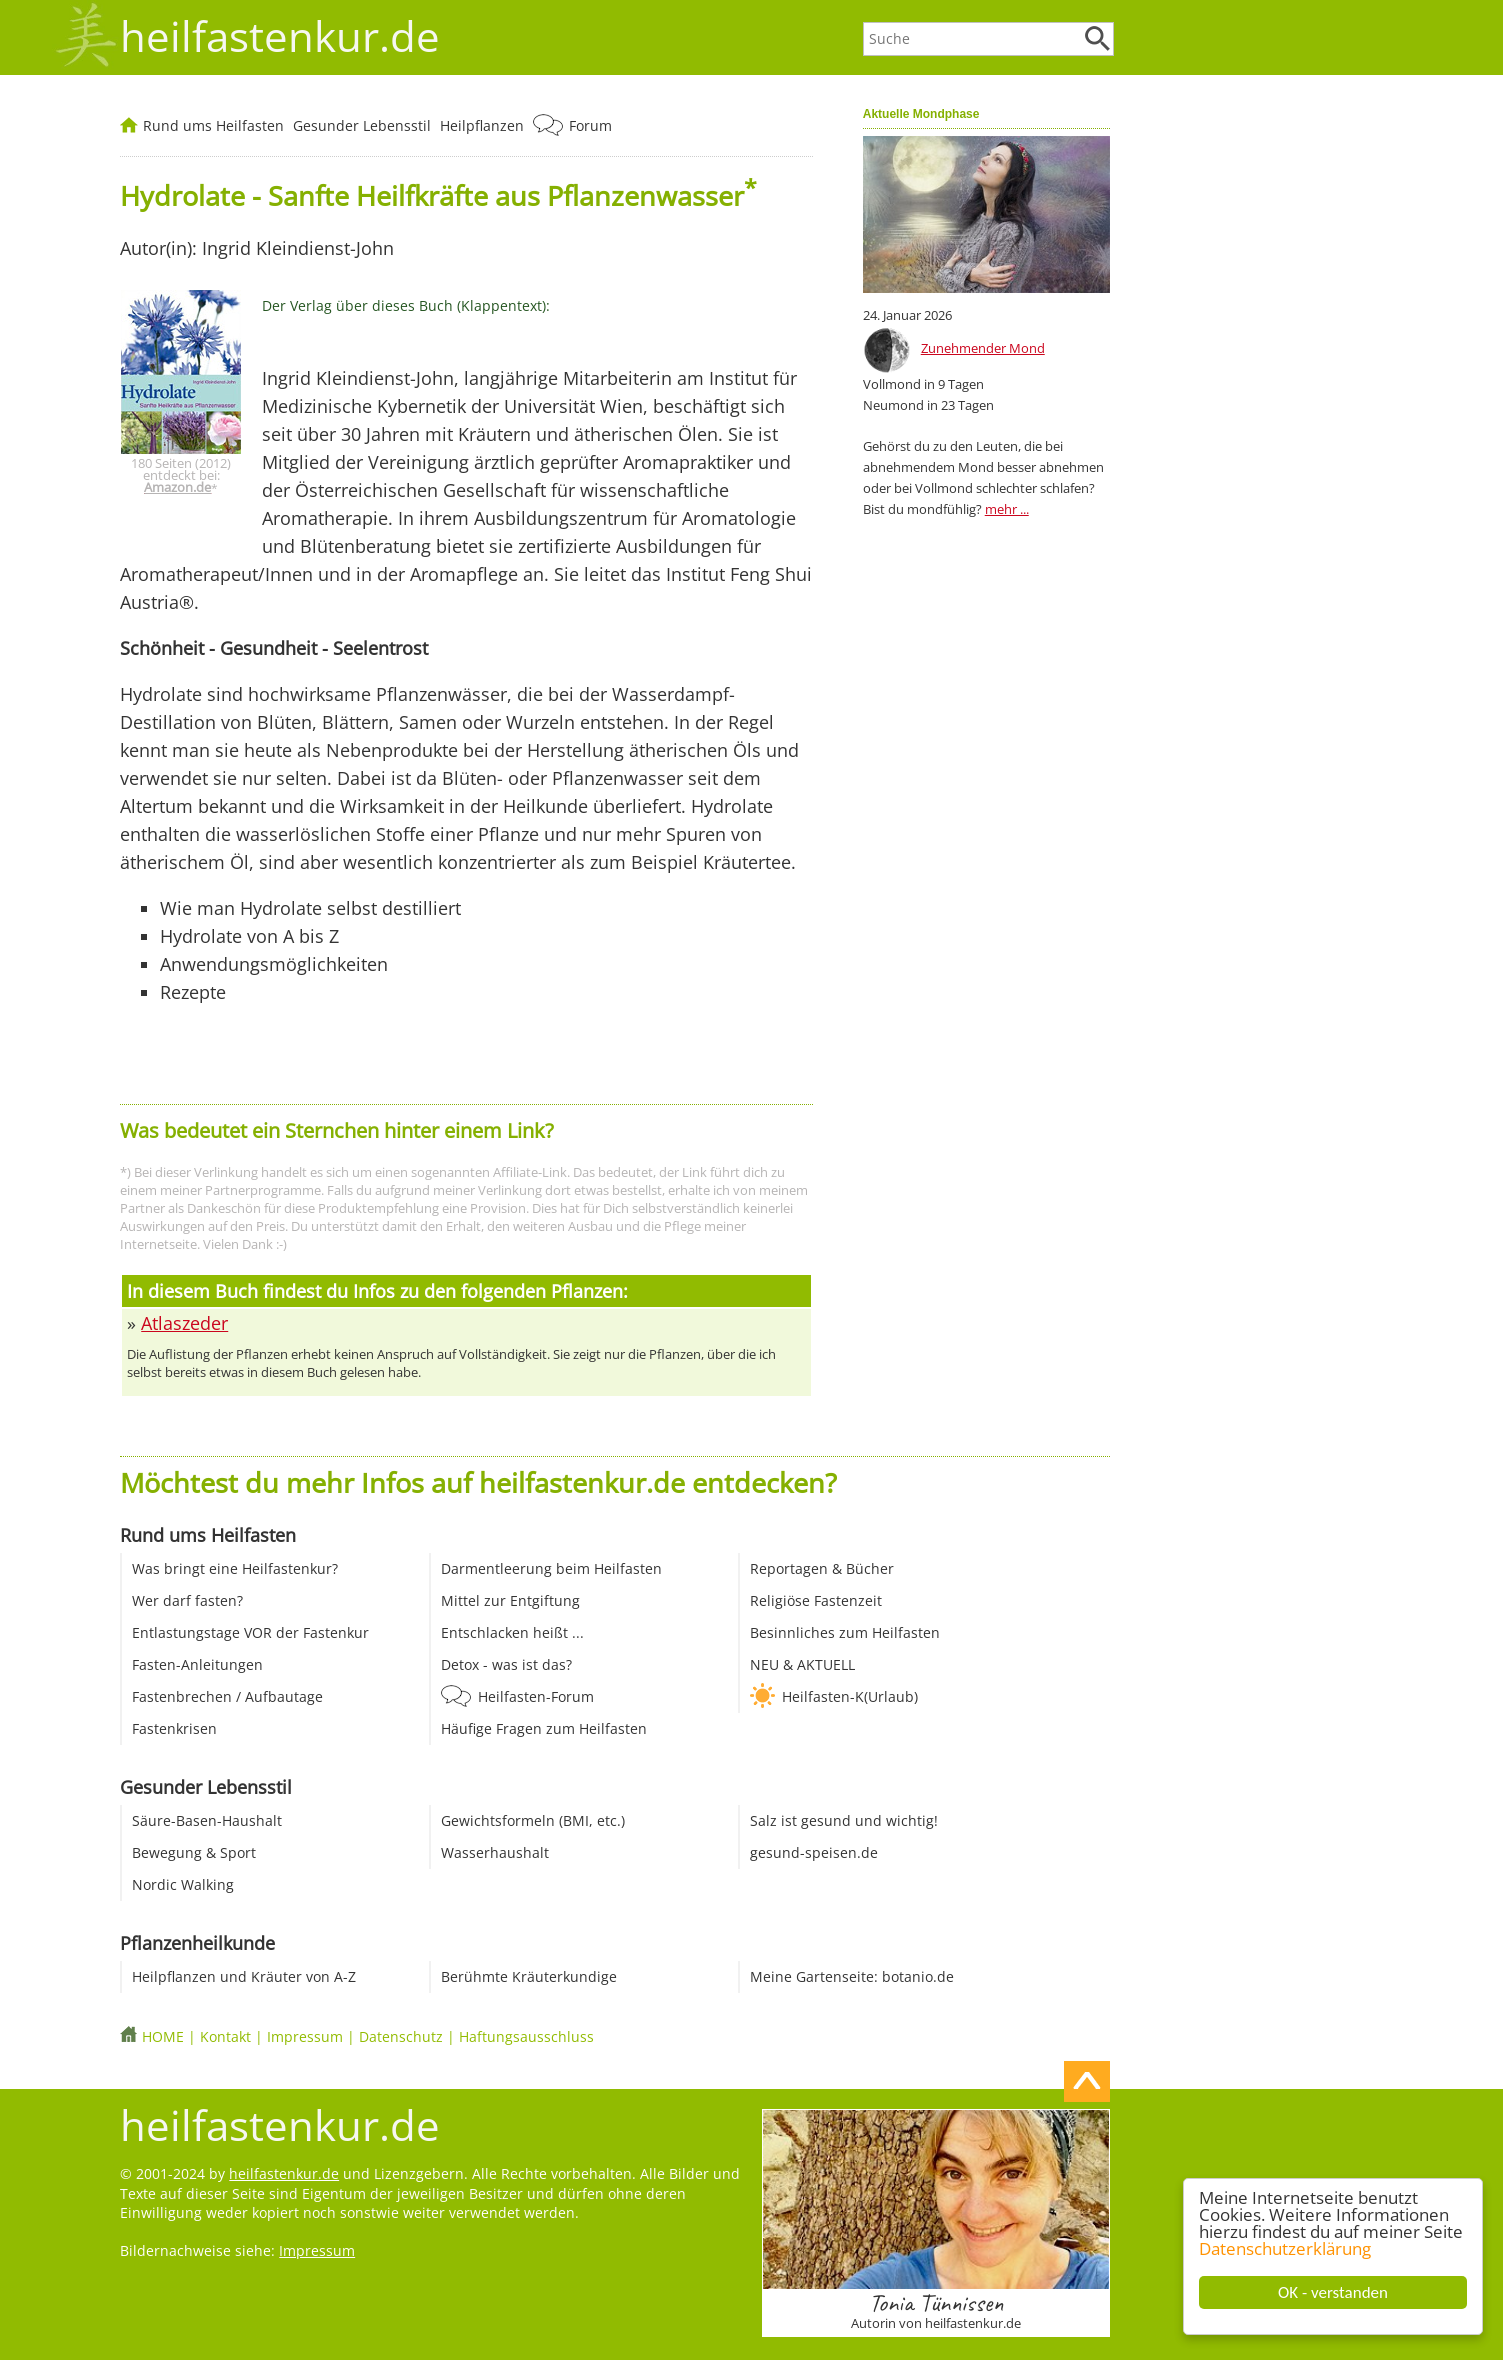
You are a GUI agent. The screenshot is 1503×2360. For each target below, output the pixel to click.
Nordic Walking (183, 1884)
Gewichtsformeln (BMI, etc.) (533, 1820)
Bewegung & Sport (194, 1852)
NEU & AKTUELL (802, 1664)
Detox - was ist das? (506, 1664)
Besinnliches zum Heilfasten (845, 1632)
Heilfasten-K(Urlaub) (850, 1696)
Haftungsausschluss (526, 2036)
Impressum (305, 2036)
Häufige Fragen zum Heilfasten (544, 1728)
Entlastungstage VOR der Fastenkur (250, 1632)
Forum (590, 125)
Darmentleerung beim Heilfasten (551, 1568)
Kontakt (225, 2036)
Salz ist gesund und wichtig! (844, 1820)
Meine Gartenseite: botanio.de (852, 1976)
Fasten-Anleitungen (197, 1664)
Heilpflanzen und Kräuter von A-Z (244, 1976)
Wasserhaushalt (495, 1852)
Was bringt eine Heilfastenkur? (235, 1568)
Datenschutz (401, 2036)
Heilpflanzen (482, 125)
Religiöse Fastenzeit (816, 1600)
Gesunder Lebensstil (362, 125)
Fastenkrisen (174, 1728)
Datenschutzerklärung (1285, 2248)
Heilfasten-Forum (536, 1696)
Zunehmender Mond (983, 348)
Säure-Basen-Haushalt (207, 1820)
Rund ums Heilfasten (213, 125)
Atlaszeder (184, 1323)
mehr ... (1007, 509)
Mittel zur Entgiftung (510, 1600)
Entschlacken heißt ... (512, 1632)
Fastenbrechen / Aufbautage (227, 1696)
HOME (163, 2036)
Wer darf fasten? (187, 1600)
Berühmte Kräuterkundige (529, 1976)
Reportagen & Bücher (822, 1568)
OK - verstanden (1333, 2292)
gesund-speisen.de (814, 1852)
